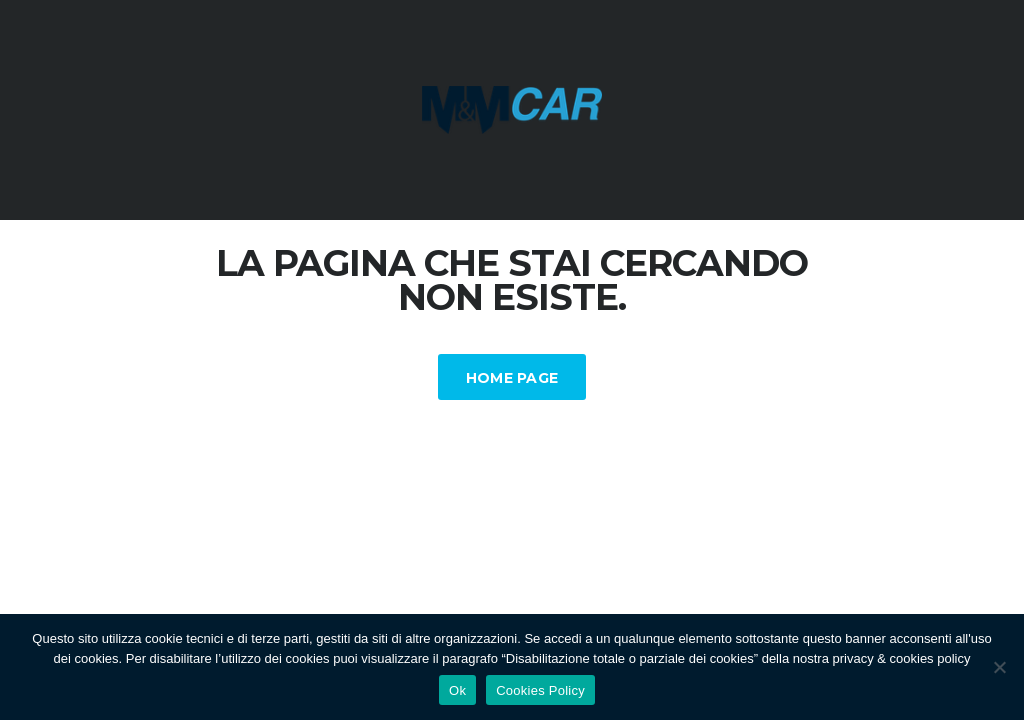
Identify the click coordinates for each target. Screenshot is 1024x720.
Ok (457, 690)
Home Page (512, 378)
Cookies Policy (540, 690)
